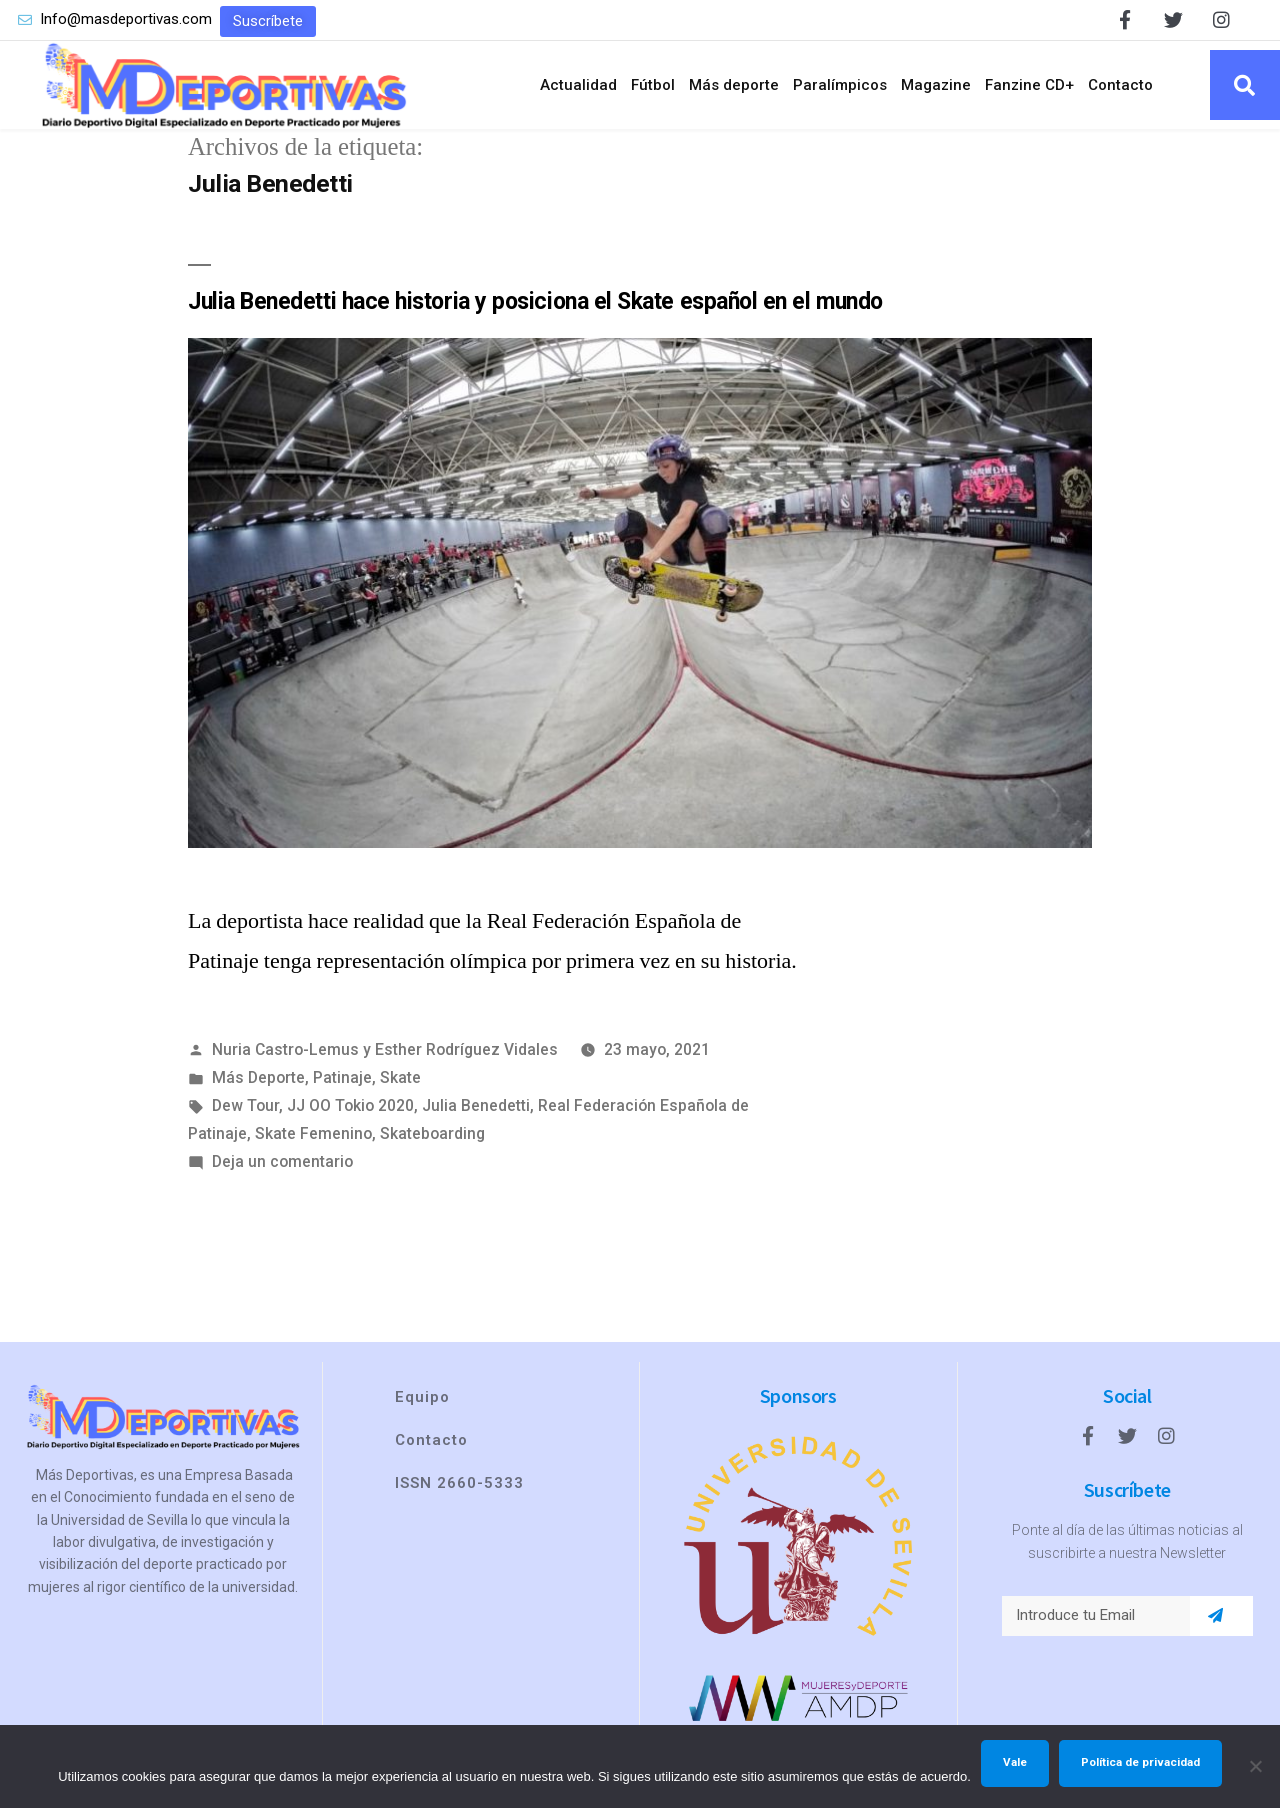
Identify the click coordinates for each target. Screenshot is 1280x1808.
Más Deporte (258, 1077)
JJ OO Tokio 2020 (350, 1105)
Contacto (1120, 85)
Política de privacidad (1140, 1762)
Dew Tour (245, 1105)
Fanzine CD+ (1029, 85)
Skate (400, 1077)
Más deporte (734, 85)
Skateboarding (432, 1133)
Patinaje (342, 1077)
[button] (268, 21)
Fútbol (653, 85)
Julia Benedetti (476, 1105)
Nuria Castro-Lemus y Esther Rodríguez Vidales (385, 1049)
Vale (1015, 1762)
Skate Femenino (313, 1133)
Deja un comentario (282, 1161)
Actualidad (578, 85)
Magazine (936, 85)
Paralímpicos (840, 85)
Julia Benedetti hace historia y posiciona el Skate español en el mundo (535, 301)
